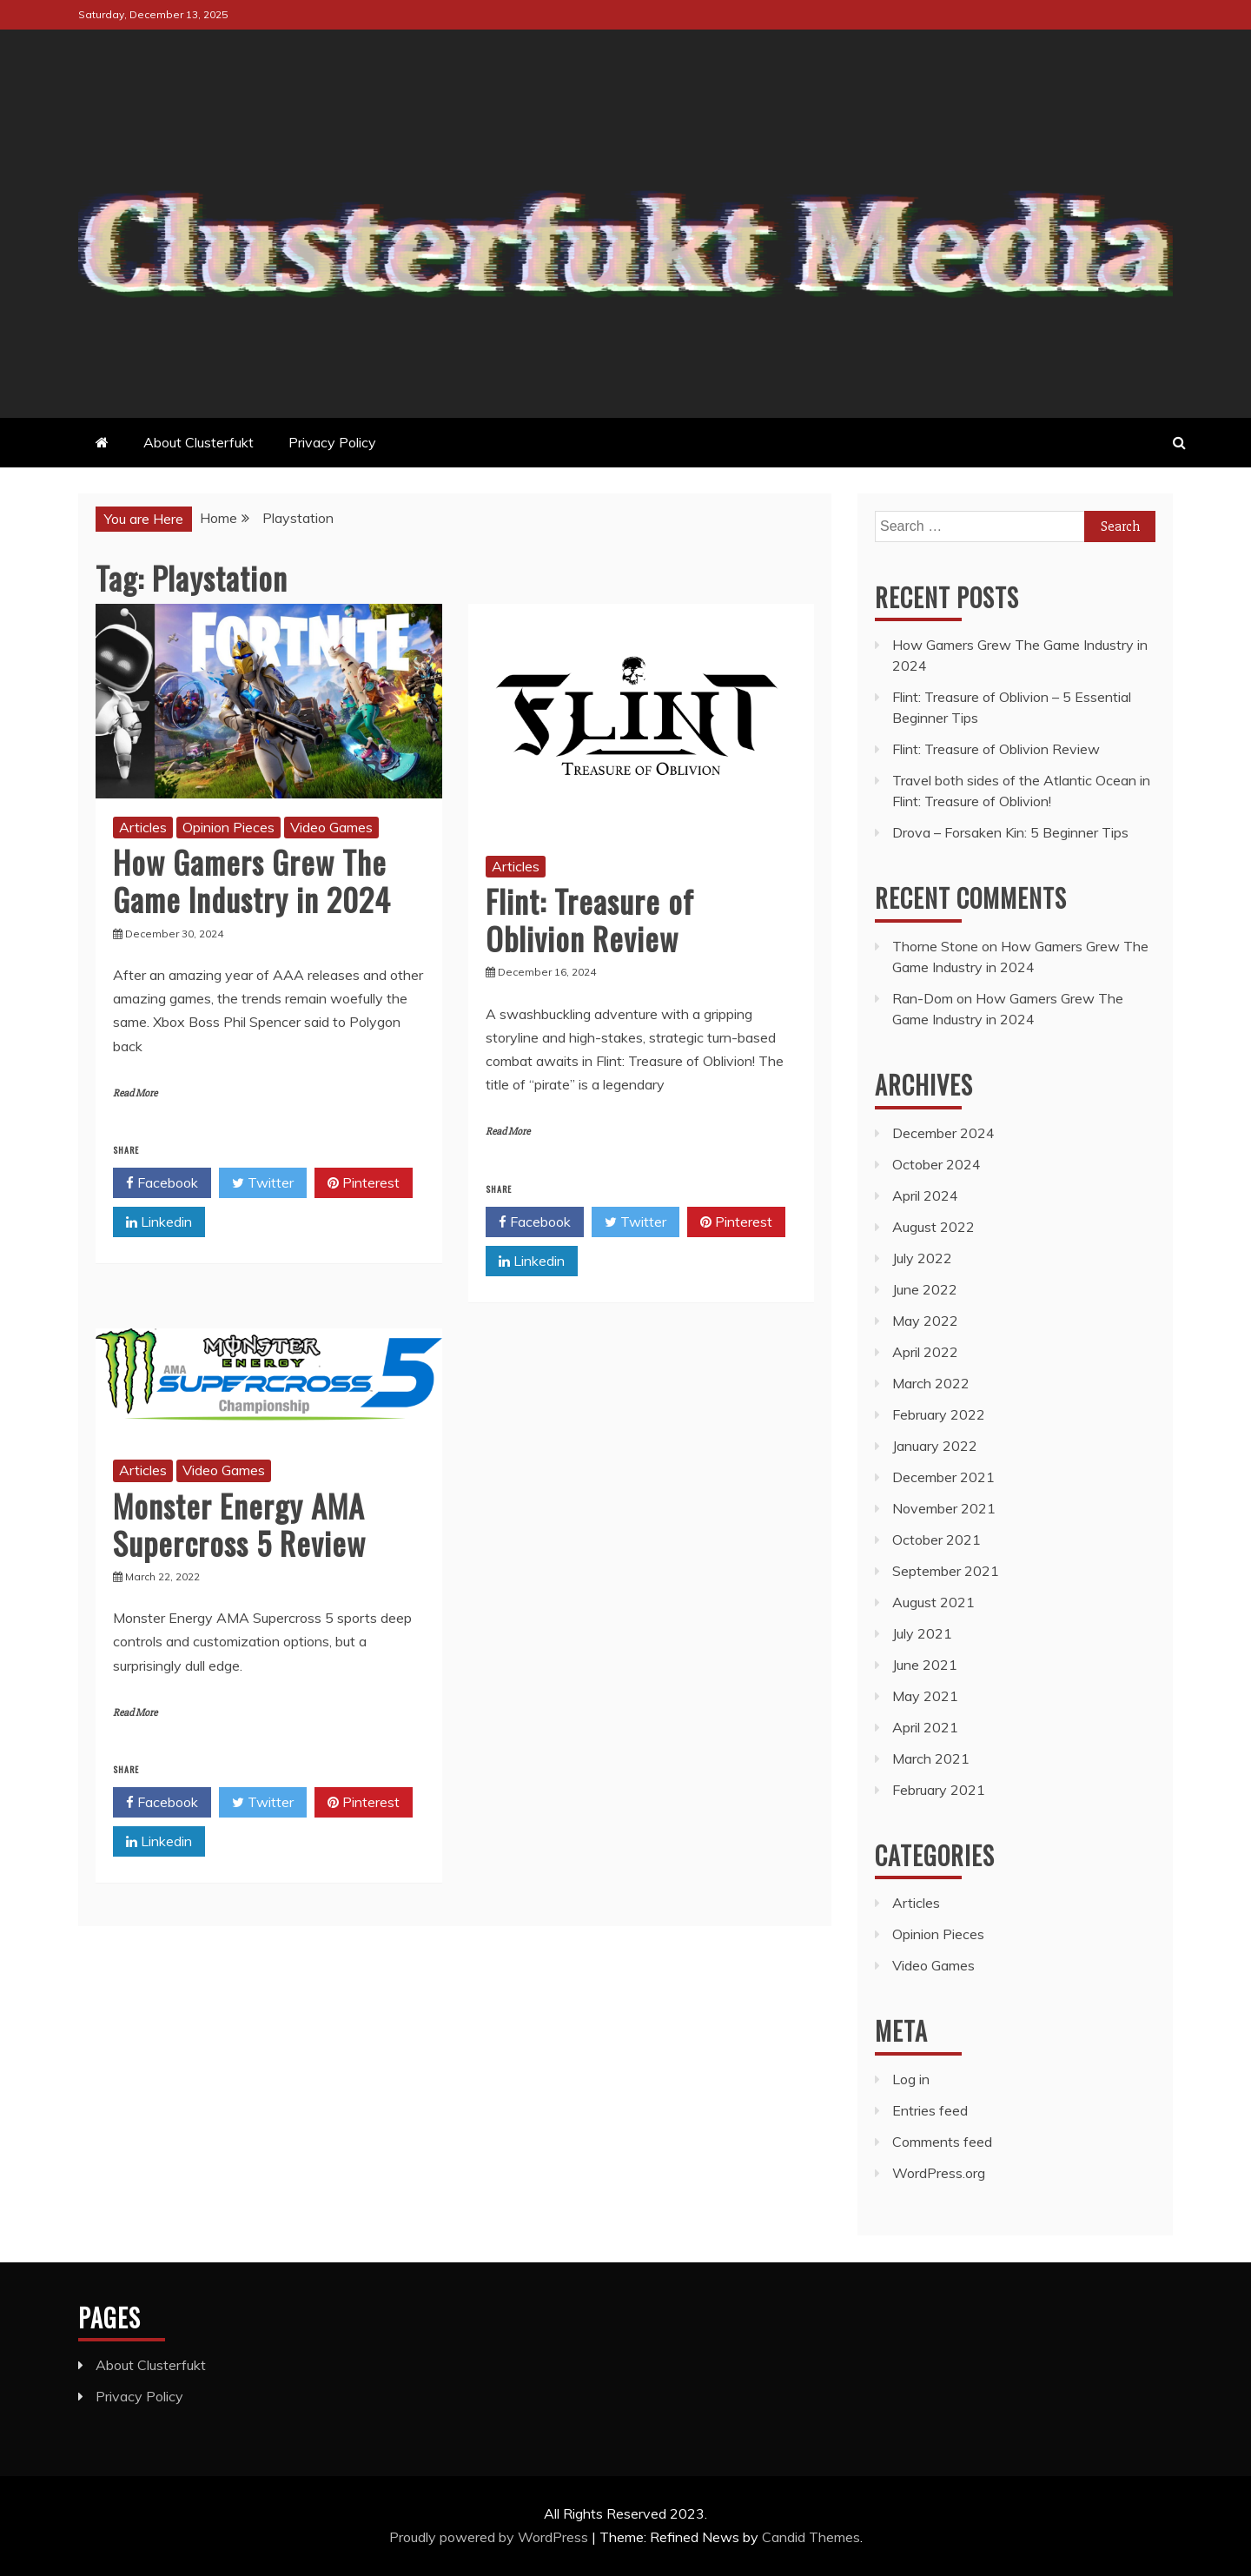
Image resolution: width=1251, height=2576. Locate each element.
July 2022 (922, 1258)
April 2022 (925, 1352)
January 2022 (934, 1445)
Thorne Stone (935, 946)
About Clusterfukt (198, 442)
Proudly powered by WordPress (490, 2537)
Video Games (331, 827)
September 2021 (945, 1570)
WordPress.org (938, 2173)
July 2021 (922, 1633)
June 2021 (924, 1664)
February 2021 (938, 1789)
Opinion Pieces (228, 827)
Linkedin (159, 1222)
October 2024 (936, 1164)
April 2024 (925, 1195)
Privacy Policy (332, 442)
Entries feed (930, 2110)
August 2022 (933, 1226)
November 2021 (944, 1508)
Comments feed (942, 2141)
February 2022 (938, 1414)
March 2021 (931, 1758)
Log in (911, 2079)
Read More (135, 1093)
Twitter (263, 1183)
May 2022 (925, 1320)
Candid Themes (811, 2537)
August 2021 (933, 1602)
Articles (143, 827)
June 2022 (924, 1289)
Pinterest (364, 1183)
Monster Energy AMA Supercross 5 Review (239, 1524)
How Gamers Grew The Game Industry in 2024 (252, 880)
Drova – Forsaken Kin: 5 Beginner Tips (1010, 832)
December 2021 (943, 1477)
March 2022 (931, 1383)
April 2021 (925, 1727)
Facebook (162, 1183)
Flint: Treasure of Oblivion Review (590, 919)
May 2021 (925, 1696)
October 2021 (936, 1539)
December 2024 (943, 1133)
